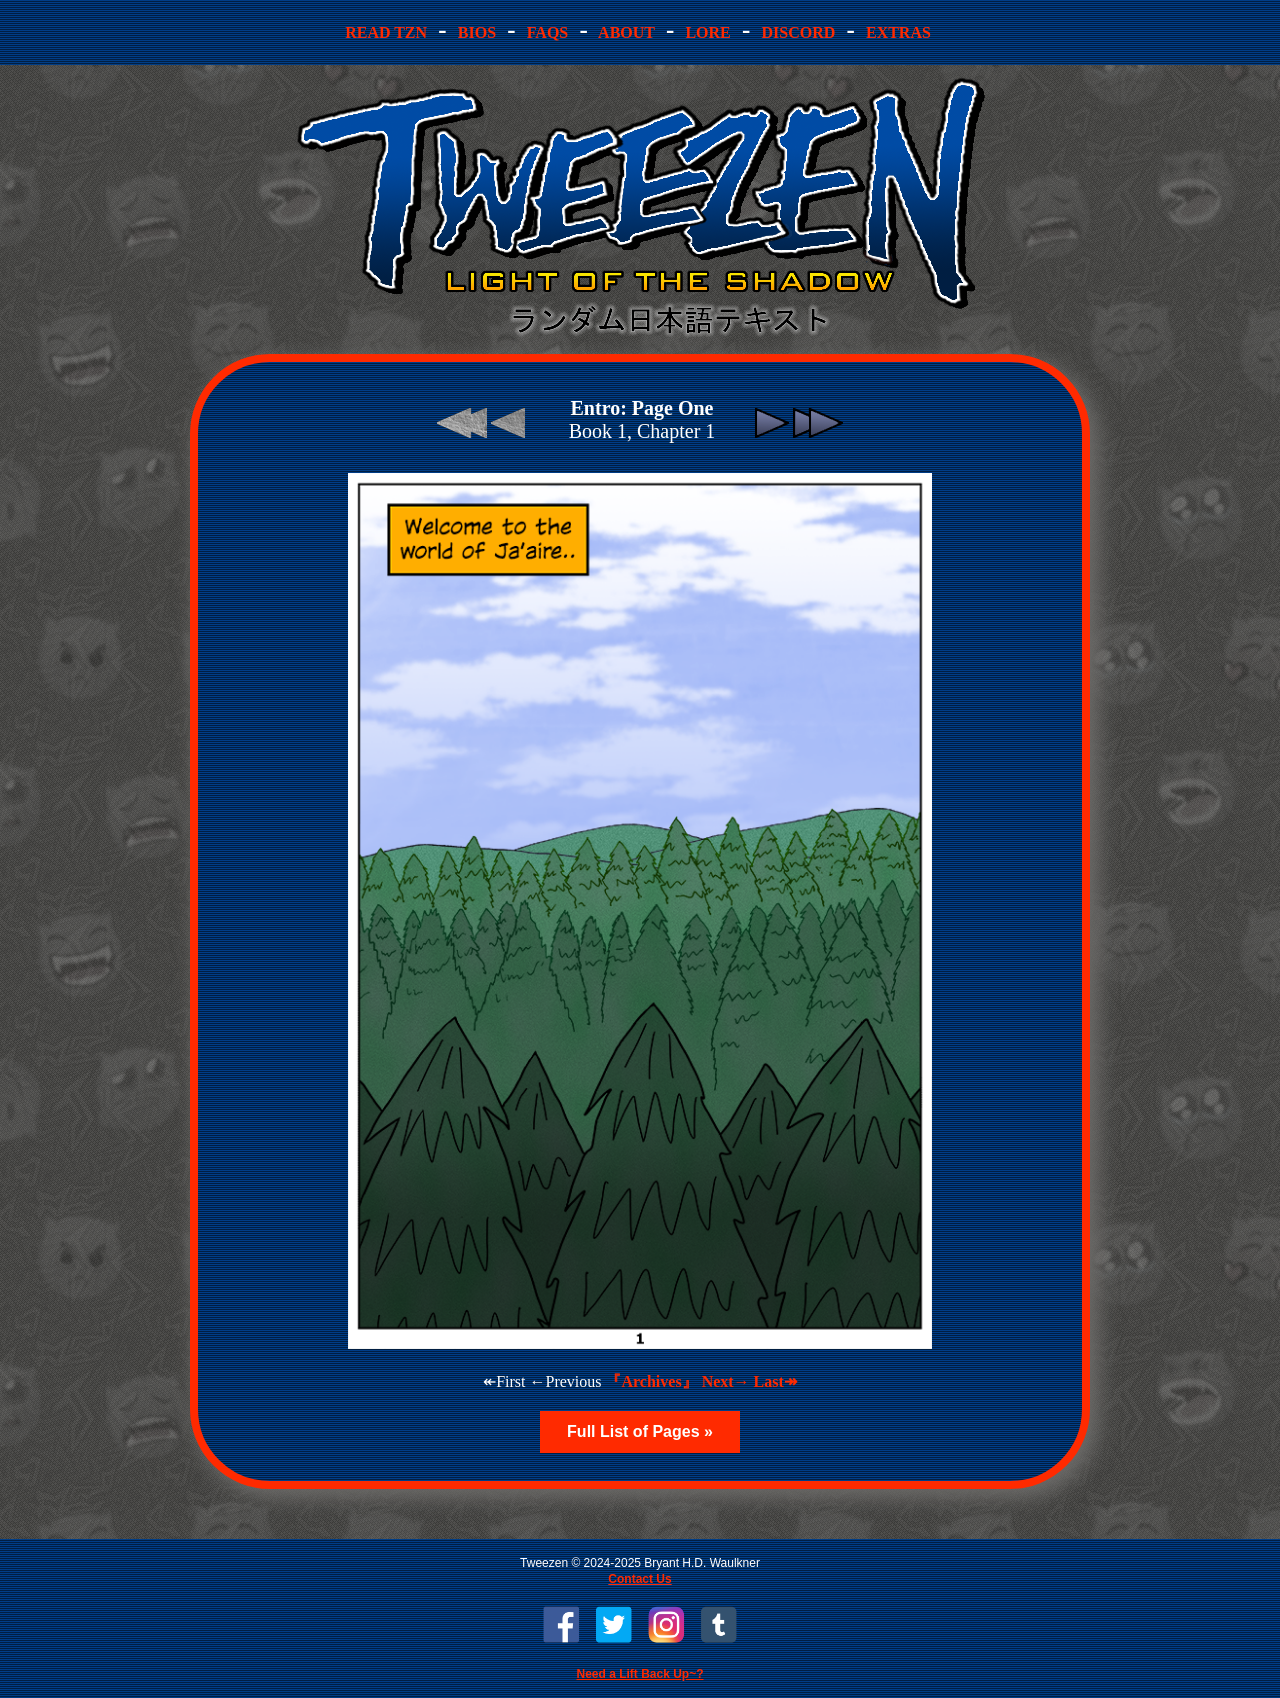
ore (707, 32)
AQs (548, 32)
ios (477, 32)
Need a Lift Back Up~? (639, 1674)
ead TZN (388, 32)
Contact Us (639, 1579)
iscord (798, 32)
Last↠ (775, 1381)
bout (627, 32)
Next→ (726, 1381)
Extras (898, 32)
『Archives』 (651, 1381)
